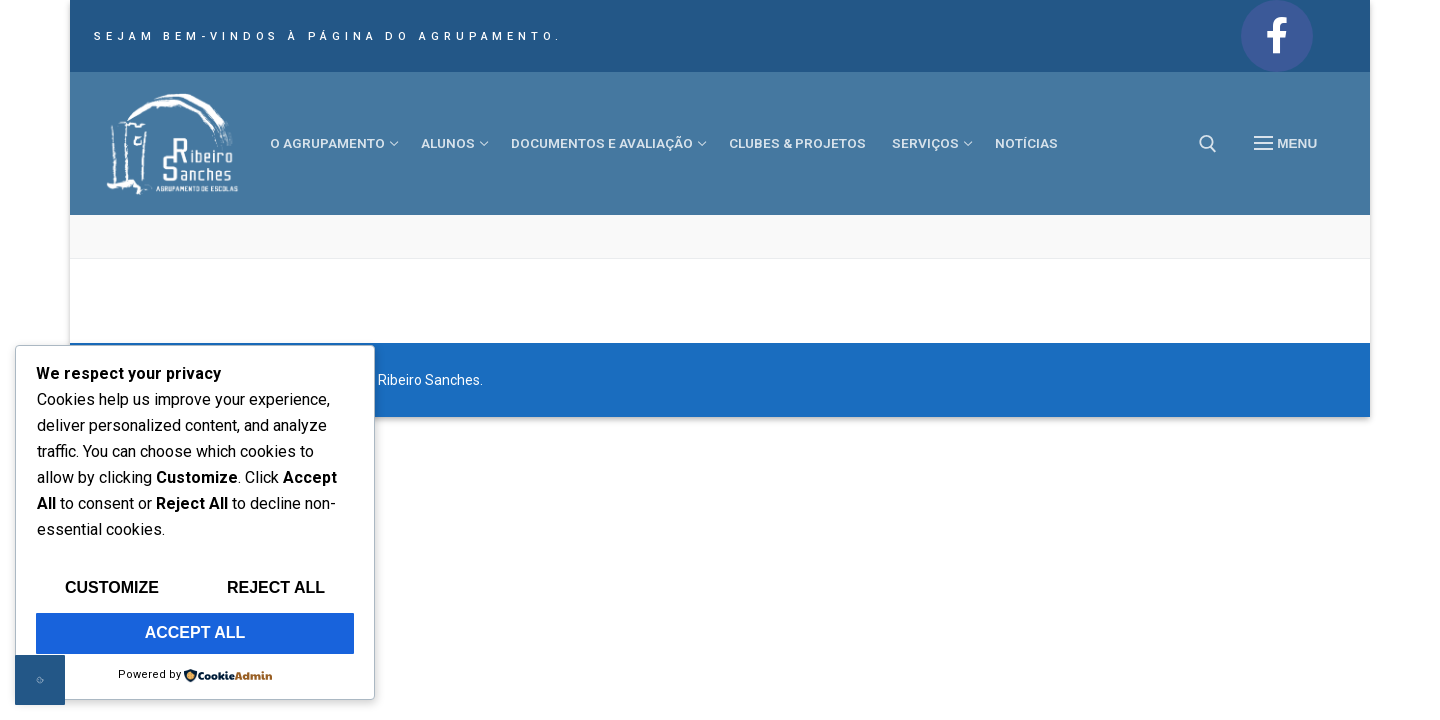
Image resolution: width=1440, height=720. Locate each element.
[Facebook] (1277, 36)
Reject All (276, 587)
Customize (112, 587)
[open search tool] (1208, 144)
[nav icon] (1285, 144)
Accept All (195, 632)
